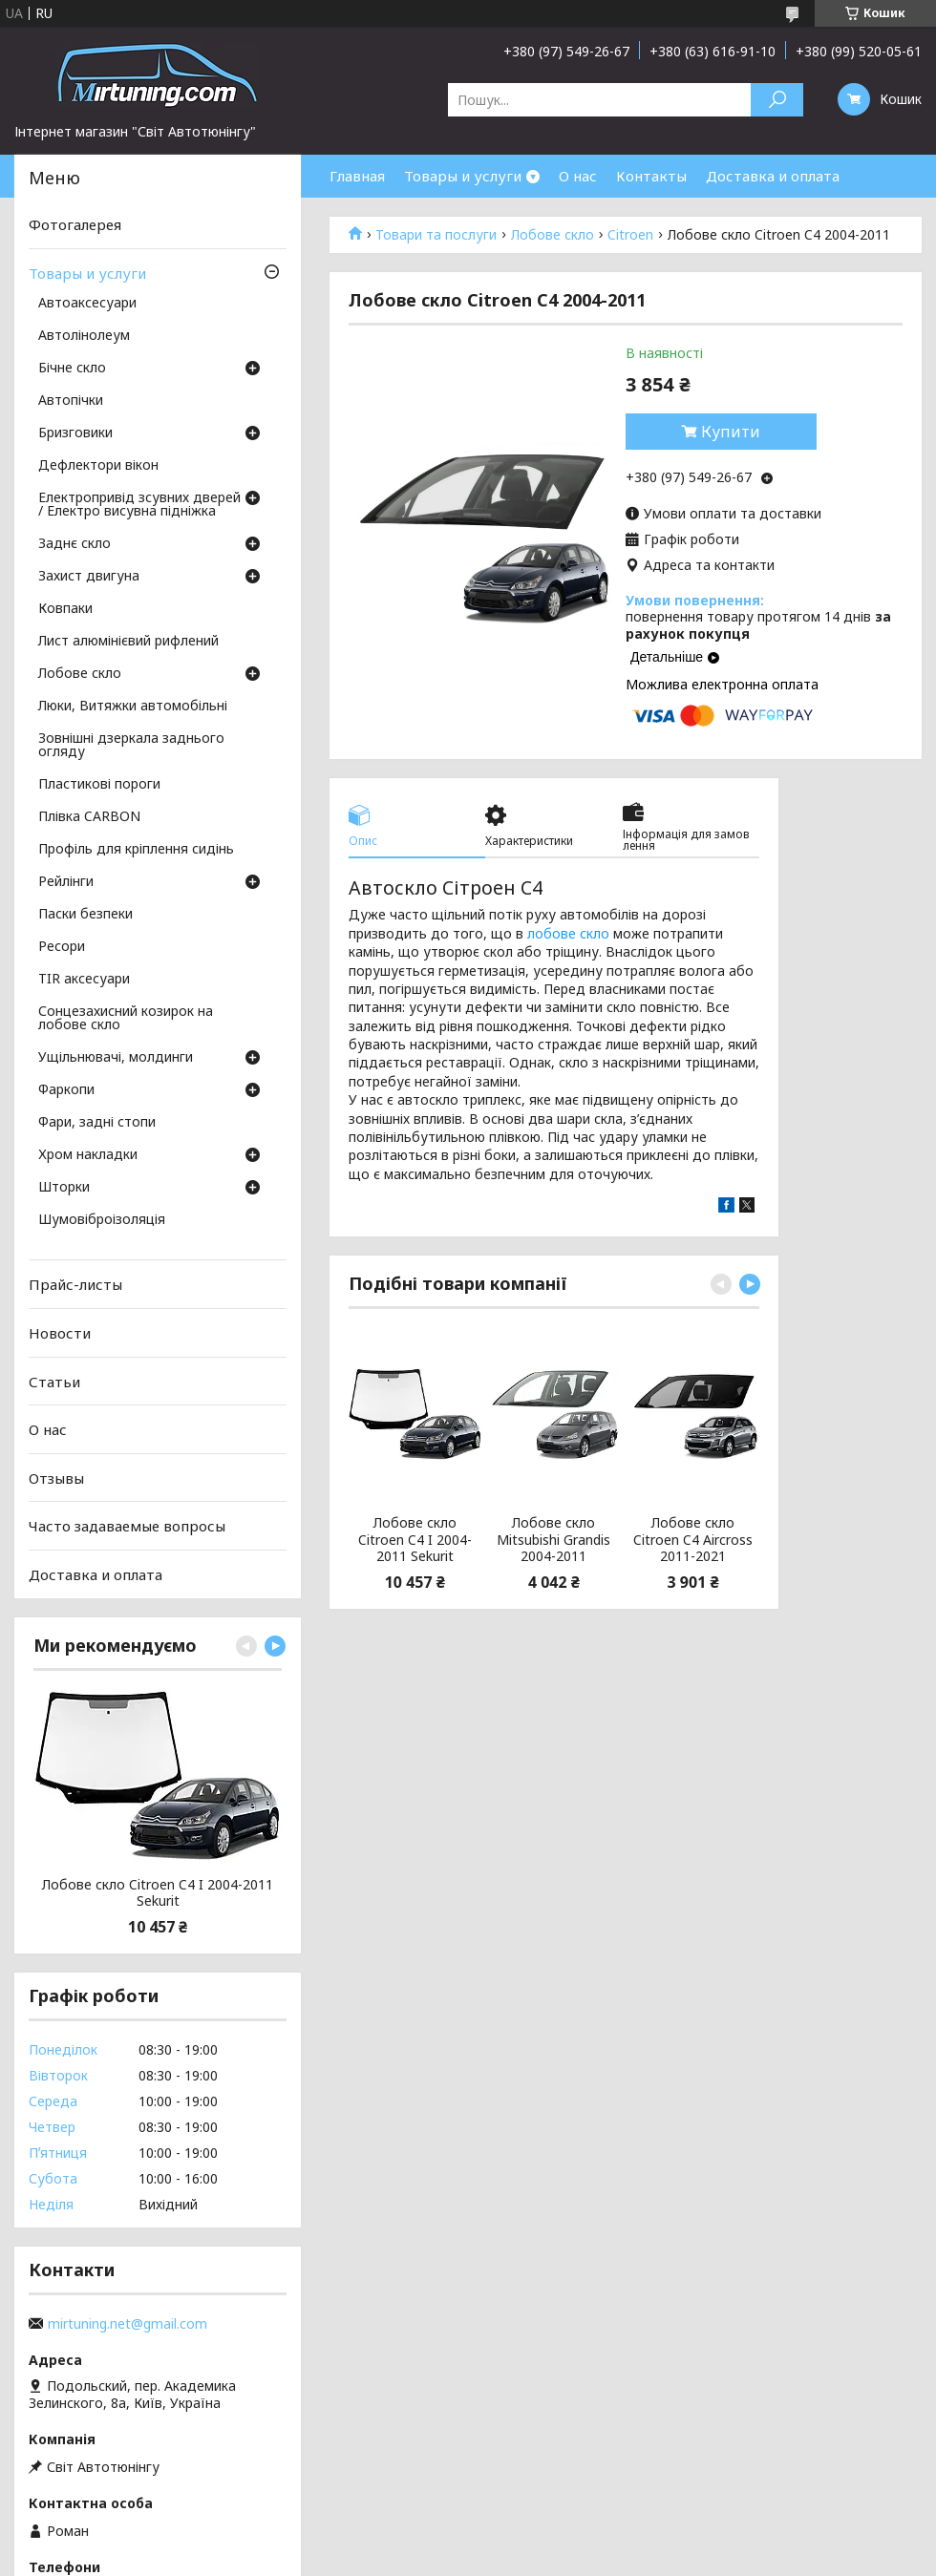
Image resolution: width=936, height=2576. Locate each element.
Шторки (64, 1187)
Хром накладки (88, 1155)
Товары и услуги (462, 175)
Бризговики (75, 433)
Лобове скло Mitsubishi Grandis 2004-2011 (553, 1539)
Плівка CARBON (89, 817)
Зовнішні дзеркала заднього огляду (131, 745)
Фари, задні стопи (97, 1122)
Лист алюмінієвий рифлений (128, 641)
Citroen (630, 234)
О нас (578, 175)
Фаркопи (66, 1090)
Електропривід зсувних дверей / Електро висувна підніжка (139, 505)
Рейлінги (66, 882)
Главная (357, 175)
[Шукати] (777, 99)
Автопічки (70, 401)
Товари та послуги (436, 234)
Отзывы (56, 1478)
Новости (60, 1332)
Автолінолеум (84, 336)
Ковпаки (65, 609)
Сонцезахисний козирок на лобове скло (125, 1018)
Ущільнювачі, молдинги (115, 1058)
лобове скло (568, 933)
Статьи (54, 1380)
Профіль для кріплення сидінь (136, 849)
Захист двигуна (88, 576)
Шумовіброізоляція (101, 1220)
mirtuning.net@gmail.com (127, 2324)
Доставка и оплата (773, 175)
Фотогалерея (75, 224)
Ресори (61, 947)
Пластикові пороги (99, 784)
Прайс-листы (75, 1284)
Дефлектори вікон (98, 466)
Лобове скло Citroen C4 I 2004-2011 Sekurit (415, 1539)
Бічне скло (72, 368)
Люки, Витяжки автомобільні (132, 706)
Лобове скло (552, 234)
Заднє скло (74, 544)
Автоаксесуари (87, 303)
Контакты (651, 175)
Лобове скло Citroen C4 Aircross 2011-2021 (693, 1539)
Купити (730, 431)
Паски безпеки (85, 914)
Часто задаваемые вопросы (127, 1525)
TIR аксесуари (84, 979)
